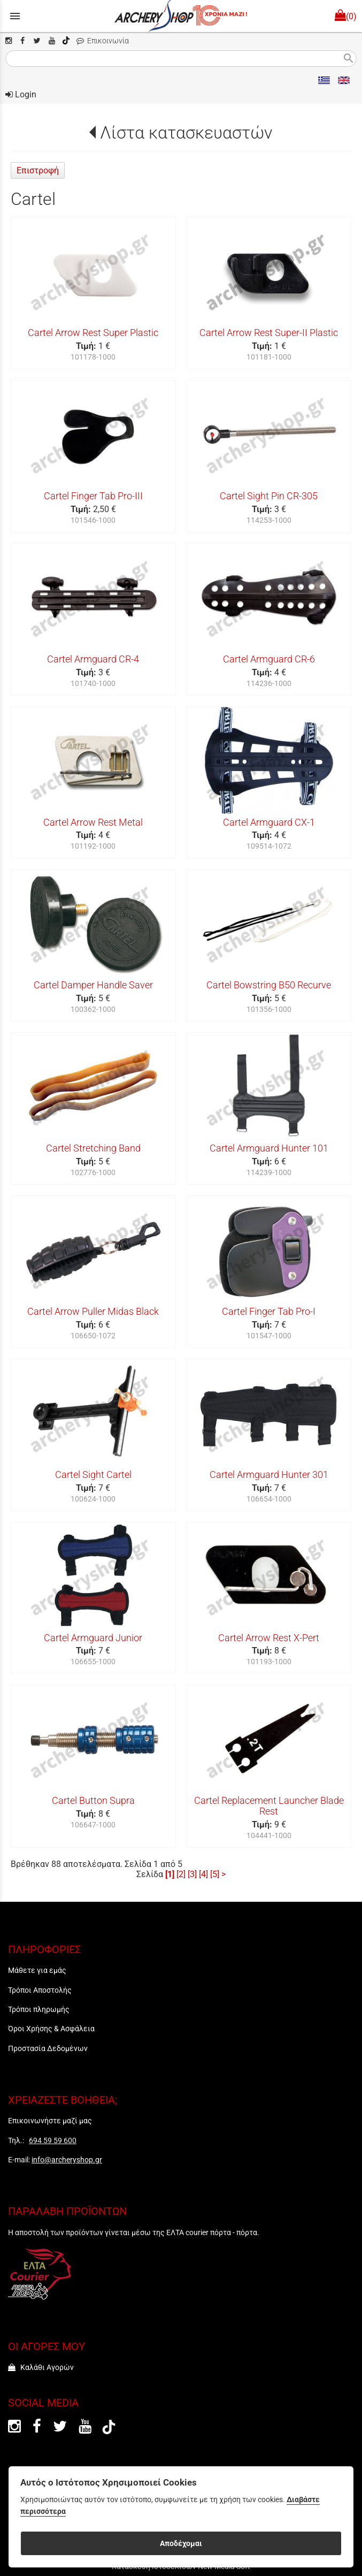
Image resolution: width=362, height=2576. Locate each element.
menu (15, 16)
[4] (203, 1874)
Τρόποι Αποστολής (40, 1990)
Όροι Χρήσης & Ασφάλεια (51, 2028)
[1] (169, 1874)
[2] (181, 1874)
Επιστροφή (38, 170)
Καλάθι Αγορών (41, 2367)
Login (20, 94)
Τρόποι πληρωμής (39, 2009)
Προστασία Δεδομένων (48, 2048)
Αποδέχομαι (181, 2543)
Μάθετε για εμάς (37, 1970)
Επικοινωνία (102, 40)
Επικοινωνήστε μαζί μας (50, 2120)
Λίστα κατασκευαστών (186, 133)
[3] (192, 1874)
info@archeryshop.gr (67, 2159)
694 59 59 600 (52, 2140)
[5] (214, 1874)
